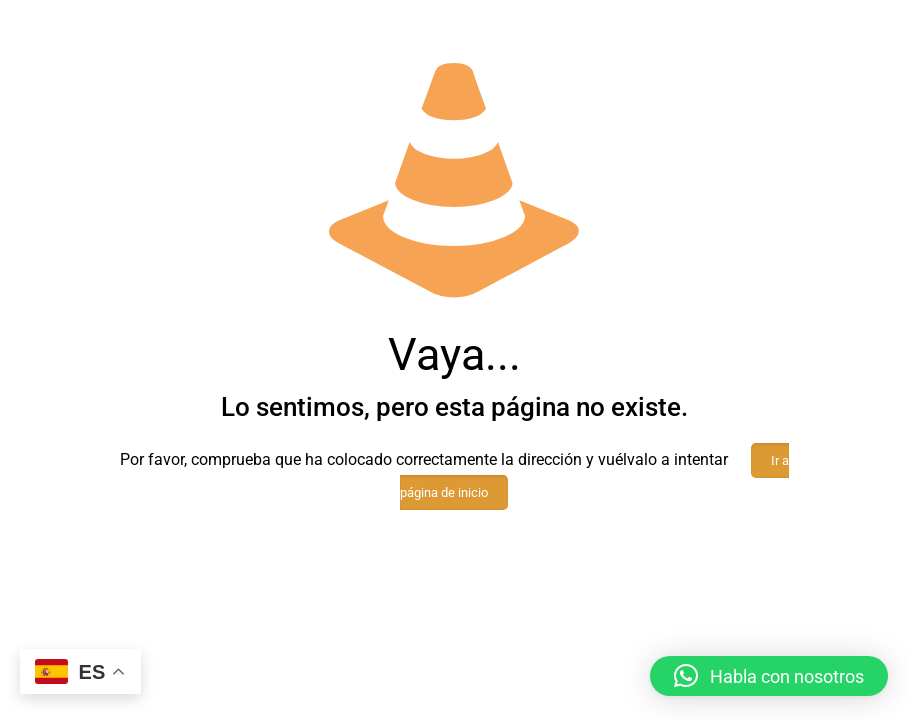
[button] (769, 676)
